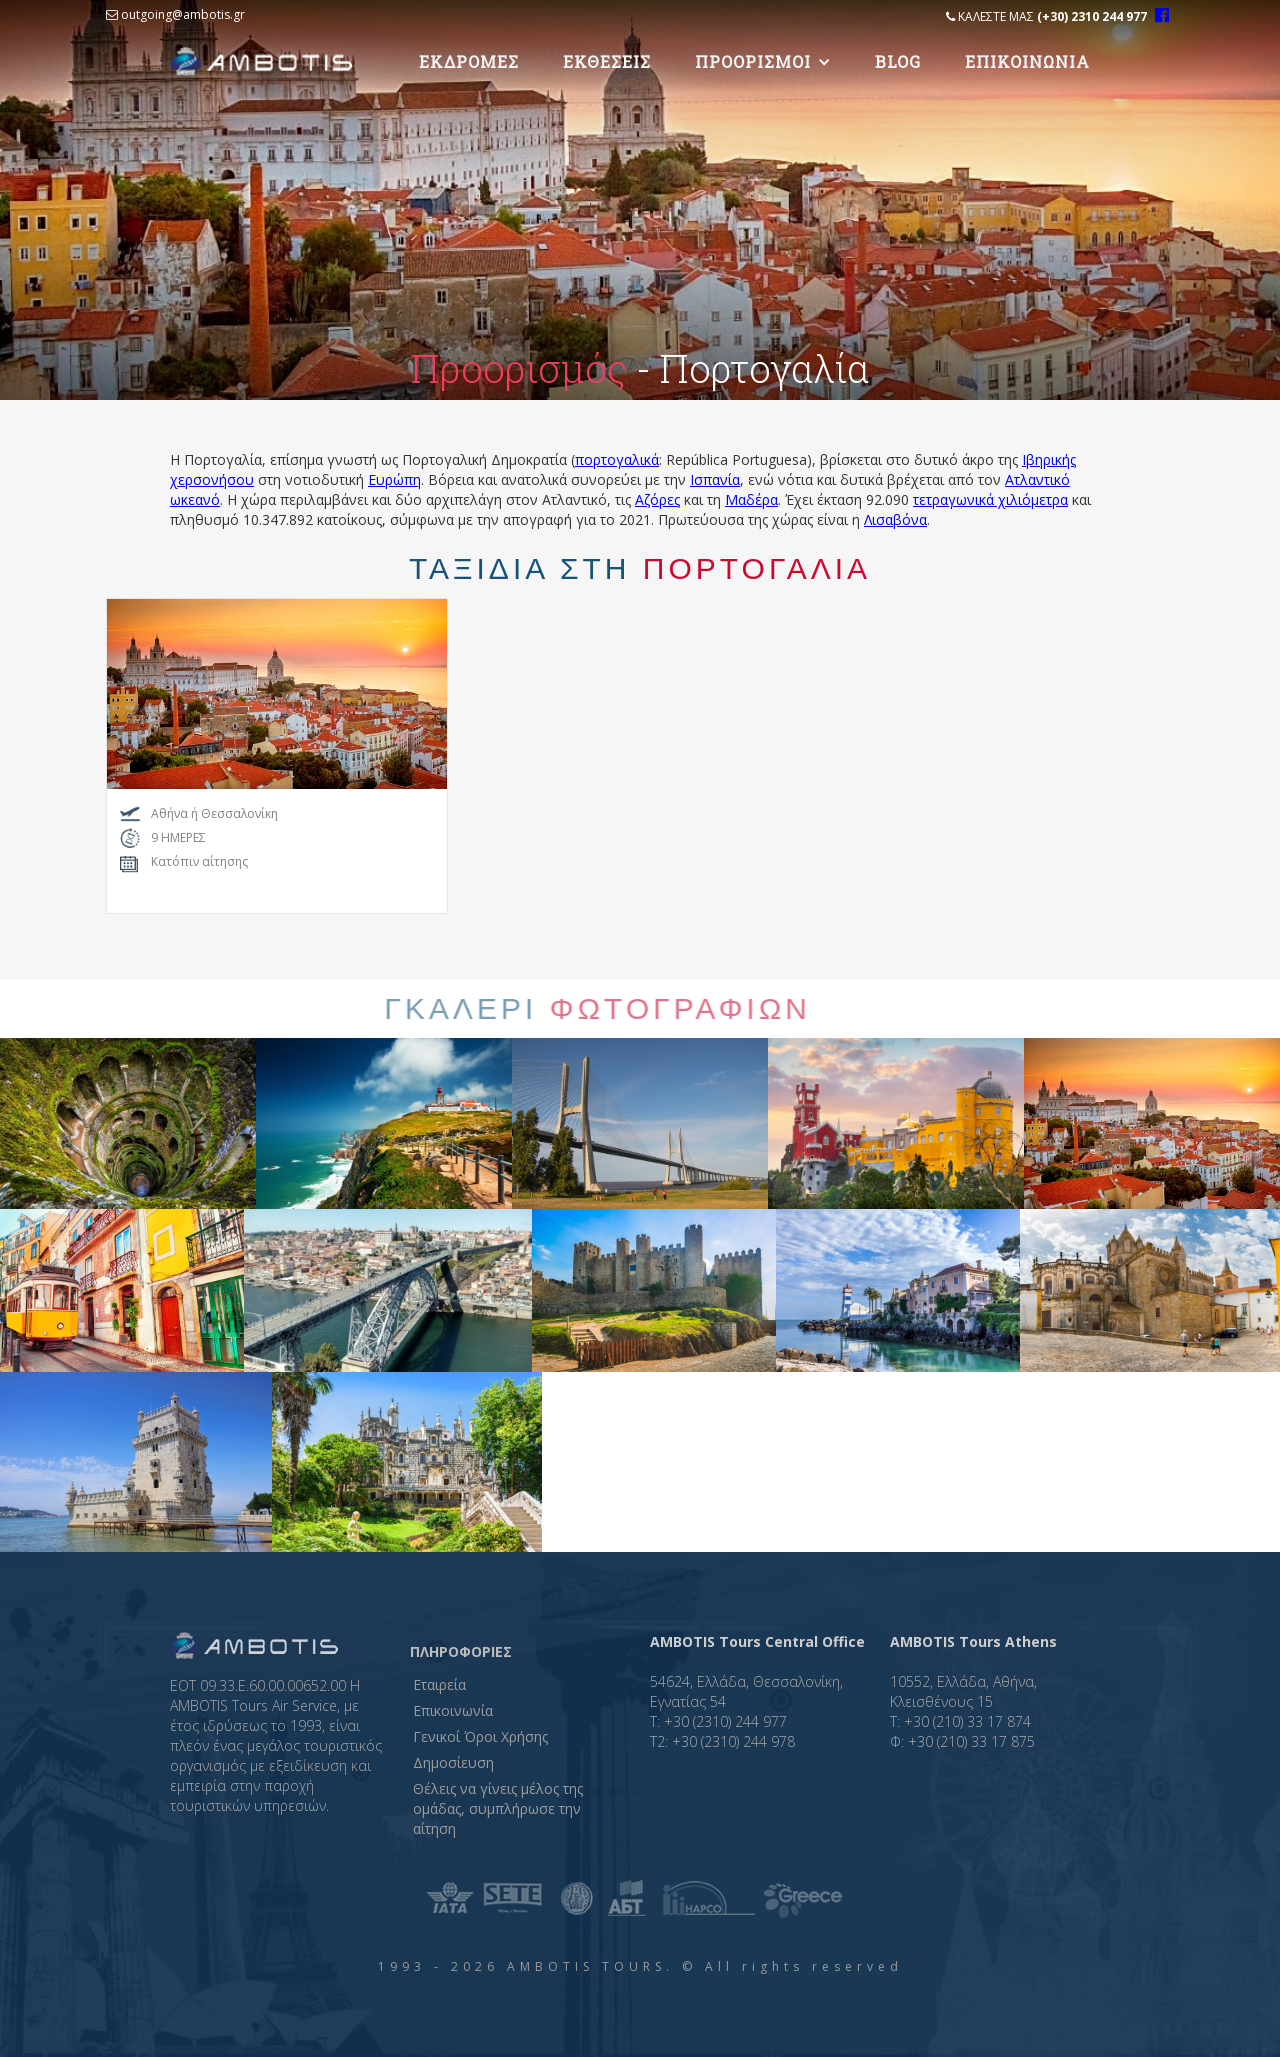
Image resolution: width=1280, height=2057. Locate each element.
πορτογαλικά (617, 459)
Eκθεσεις (607, 61)
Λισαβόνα (895, 519)
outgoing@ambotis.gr (175, 14)
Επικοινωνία (453, 1710)
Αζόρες (657, 499)
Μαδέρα (751, 499)
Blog (898, 61)
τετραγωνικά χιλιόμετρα (990, 499)
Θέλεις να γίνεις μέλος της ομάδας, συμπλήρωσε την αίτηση (498, 1808)
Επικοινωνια (1027, 61)
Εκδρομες (469, 61)
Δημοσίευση (453, 1762)
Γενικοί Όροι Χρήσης (480, 1736)
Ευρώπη (394, 479)
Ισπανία (715, 479)
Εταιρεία (439, 1684)
